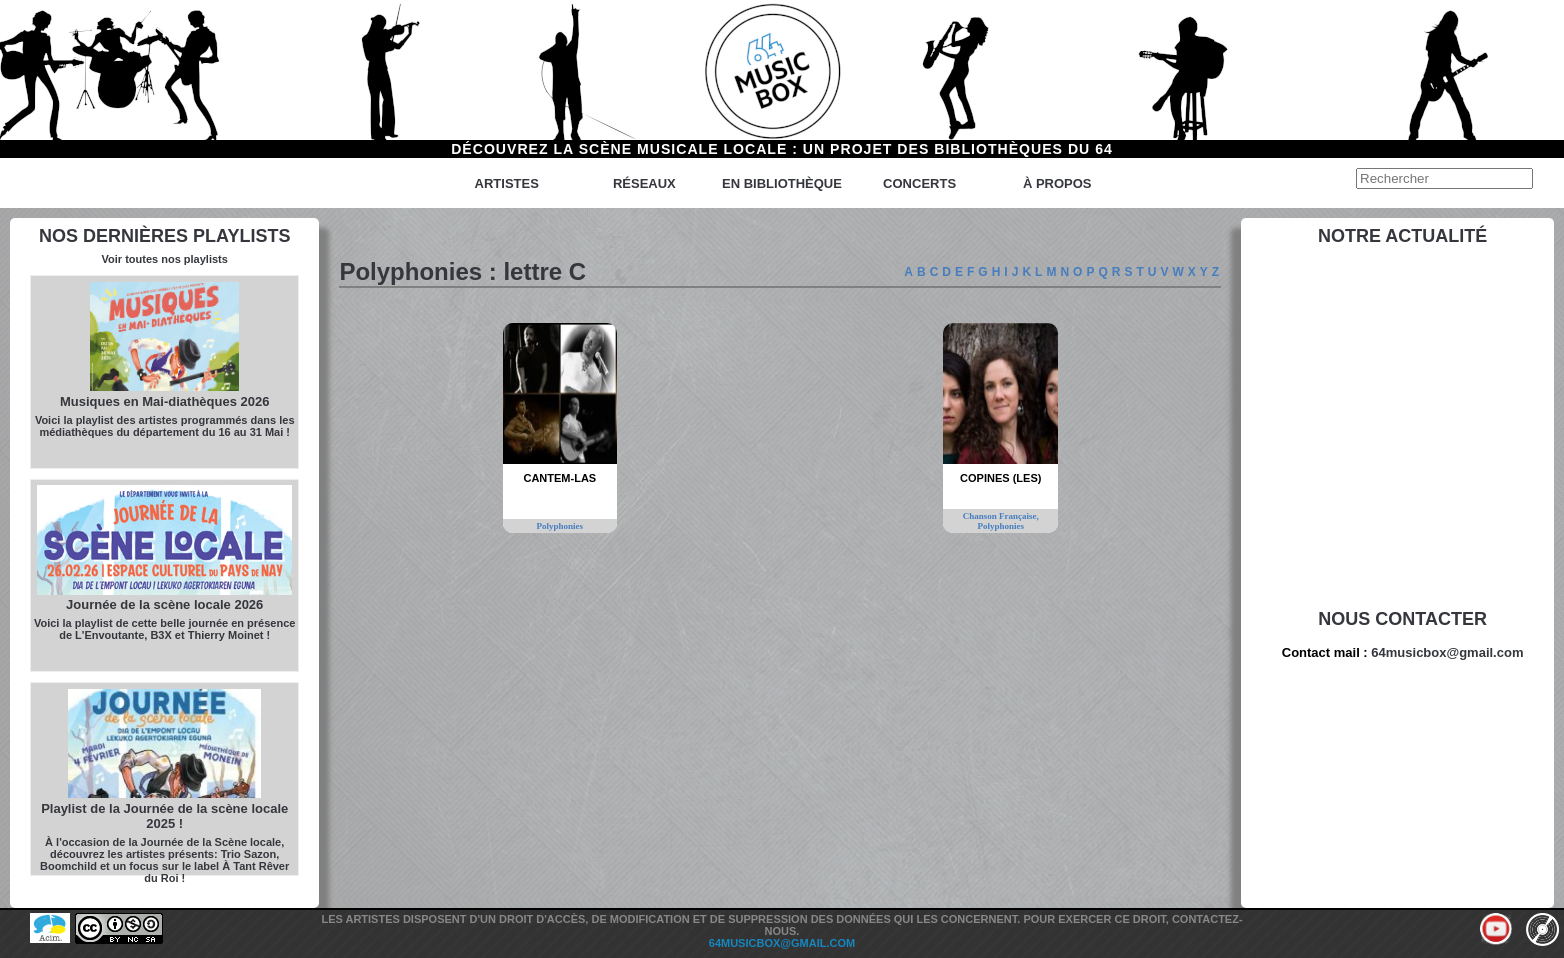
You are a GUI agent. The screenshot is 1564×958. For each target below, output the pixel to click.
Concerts (919, 183)
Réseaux (644, 183)
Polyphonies (560, 526)
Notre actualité (1402, 236)
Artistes (507, 183)
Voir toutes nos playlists (165, 259)
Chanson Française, (1001, 516)
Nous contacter (1402, 619)
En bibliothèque (782, 183)
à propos (1057, 183)
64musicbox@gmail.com (1447, 652)
